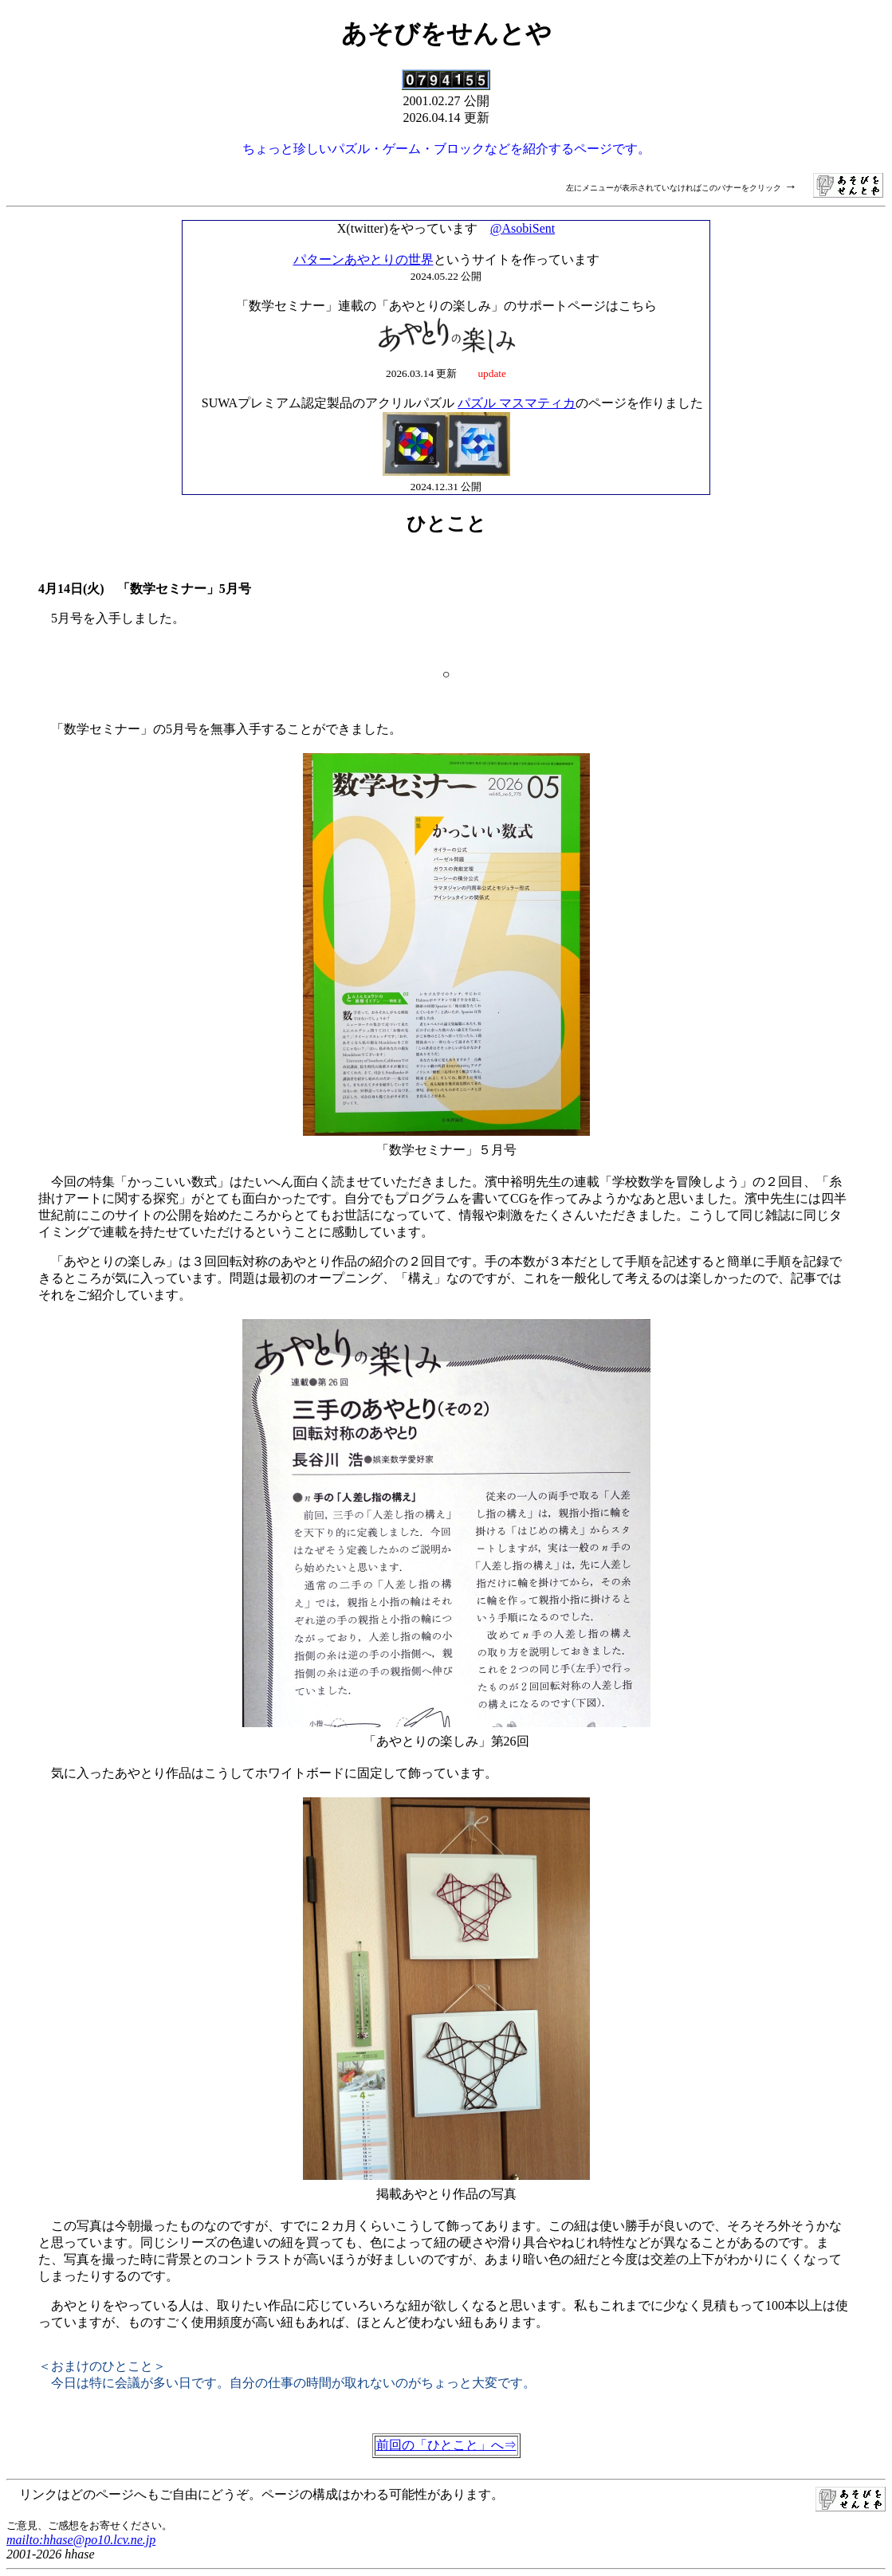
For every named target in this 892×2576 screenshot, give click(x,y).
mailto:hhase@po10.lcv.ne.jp (80, 2540)
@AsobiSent (522, 228)
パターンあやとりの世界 (363, 259)
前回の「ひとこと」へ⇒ (446, 2445)
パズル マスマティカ (517, 403)
